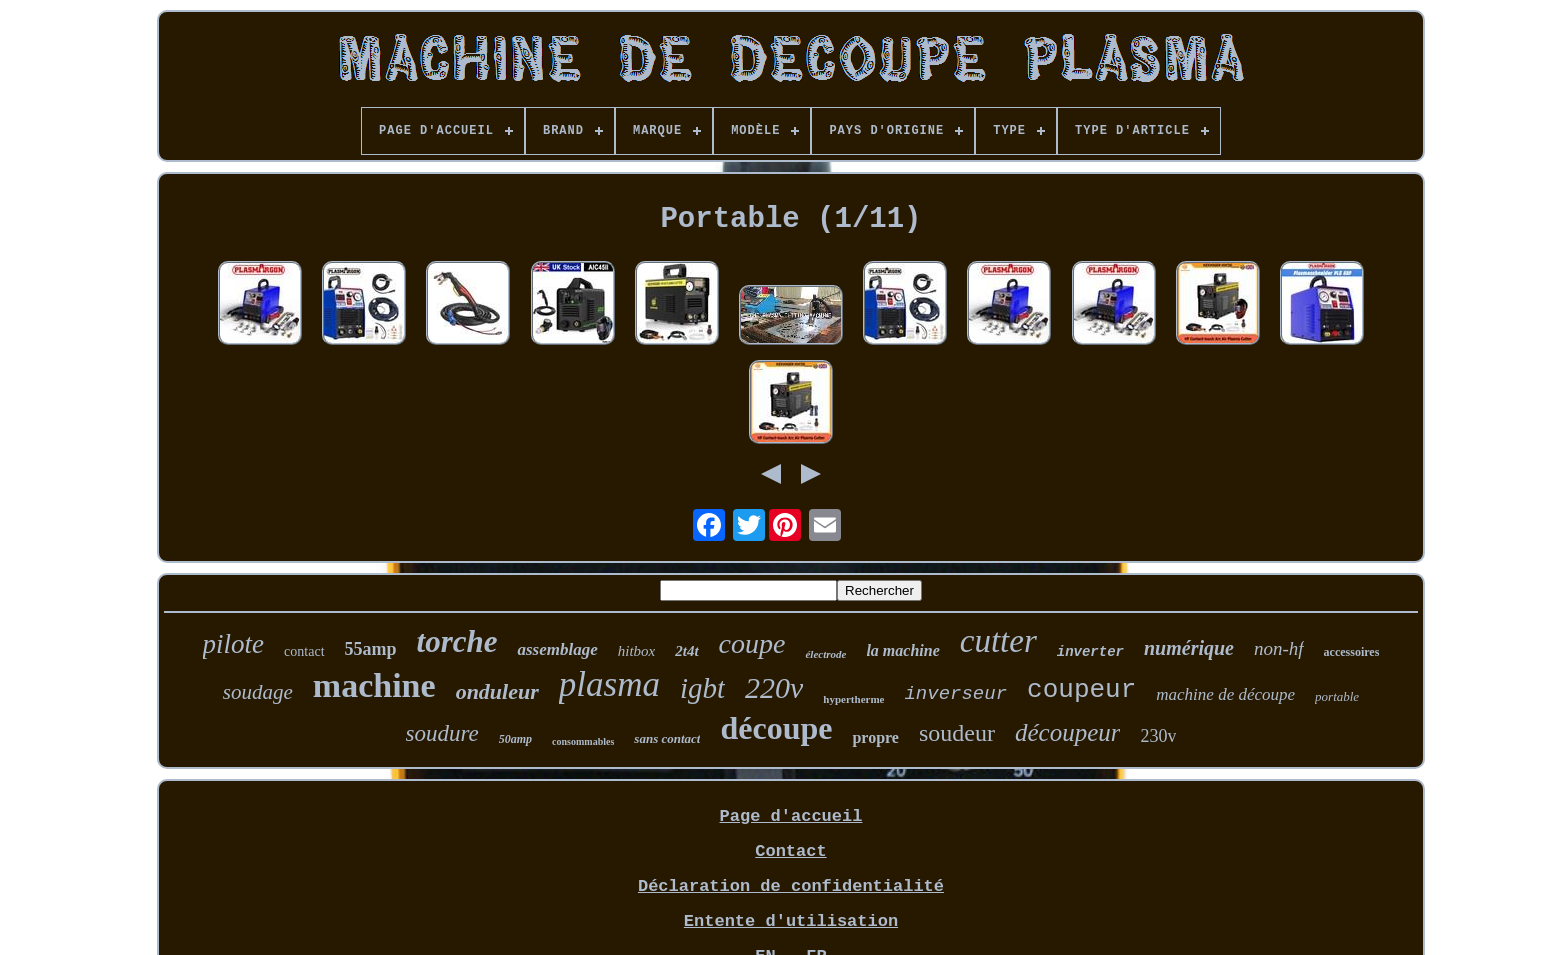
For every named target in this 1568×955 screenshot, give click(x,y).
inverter (1090, 652)
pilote (234, 644)
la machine (902, 650)
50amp (515, 739)
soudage (258, 692)
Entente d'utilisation (791, 921)
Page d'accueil (791, 816)
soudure (442, 733)
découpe (776, 728)
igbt (702, 688)
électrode (825, 654)
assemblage (557, 649)
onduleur (497, 691)
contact (304, 651)
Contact (790, 851)
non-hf (1279, 648)
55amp (371, 649)
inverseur (955, 694)
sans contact (667, 738)
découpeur (1068, 732)
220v (774, 687)
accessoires (1352, 652)
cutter (998, 641)
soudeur (957, 733)
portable (1337, 696)
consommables (583, 741)
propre (875, 737)
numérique (1189, 648)
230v (1158, 736)
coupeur (1081, 690)
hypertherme (853, 699)
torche (457, 641)
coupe (752, 643)
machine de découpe (1225, 694)
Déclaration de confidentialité (791, 886)
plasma (609, 684)
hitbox (637, 651)
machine (374, 685)
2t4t (686, 651)
